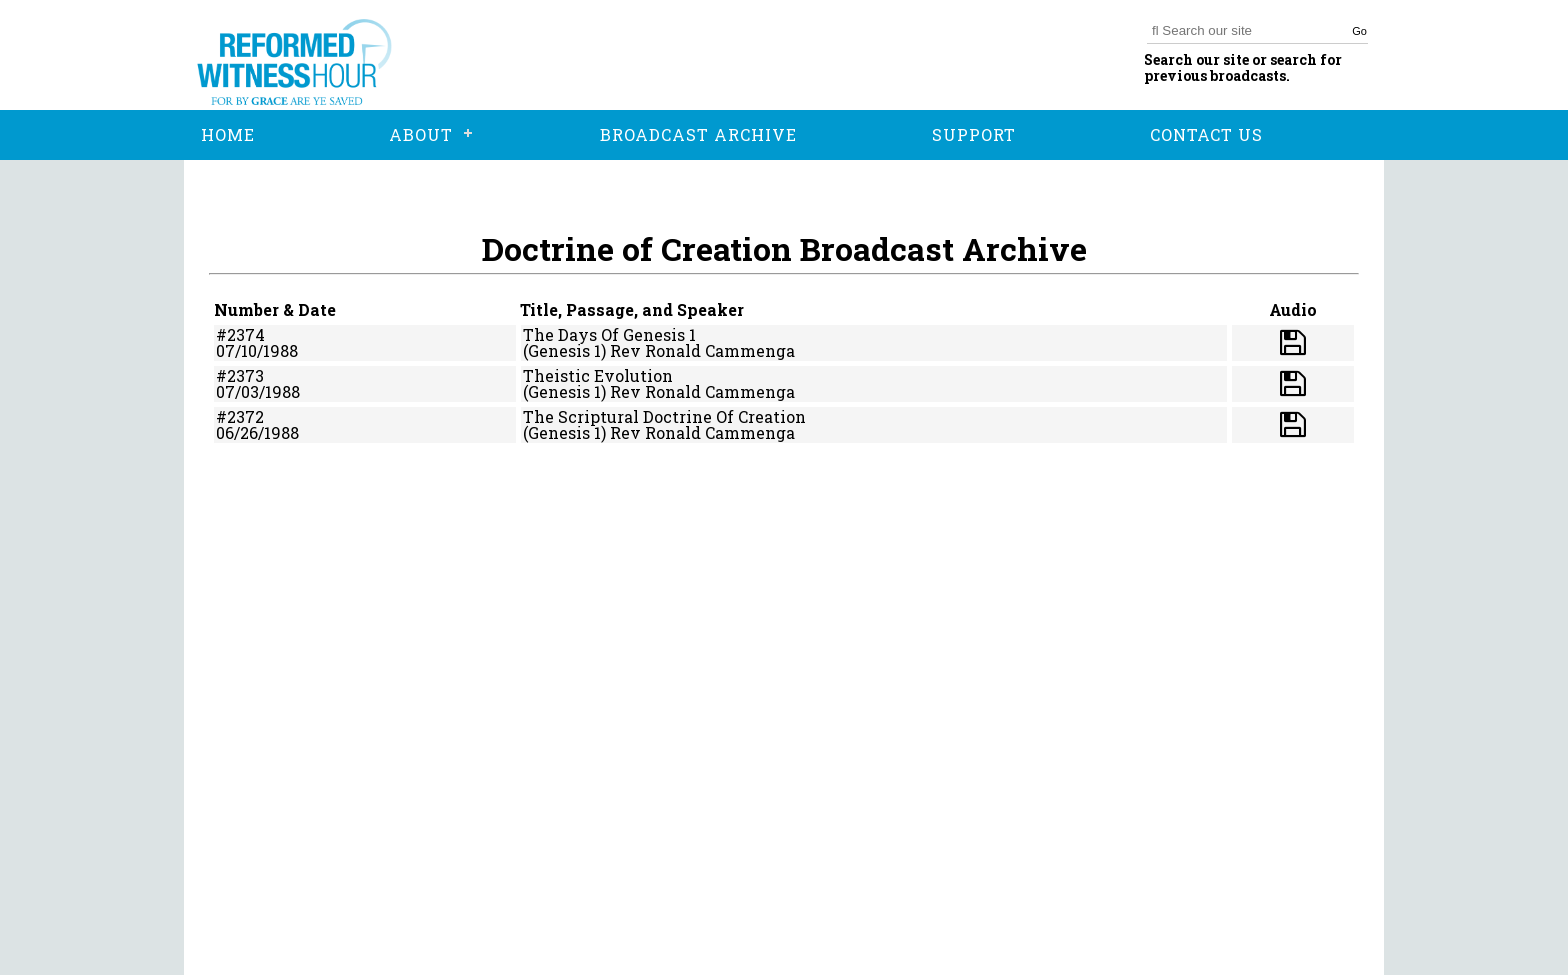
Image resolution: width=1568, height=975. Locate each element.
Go (1359, 31)
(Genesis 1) (564, 350)
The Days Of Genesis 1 (609, 334)
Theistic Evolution (598, 375)
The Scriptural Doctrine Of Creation (664, 416)
